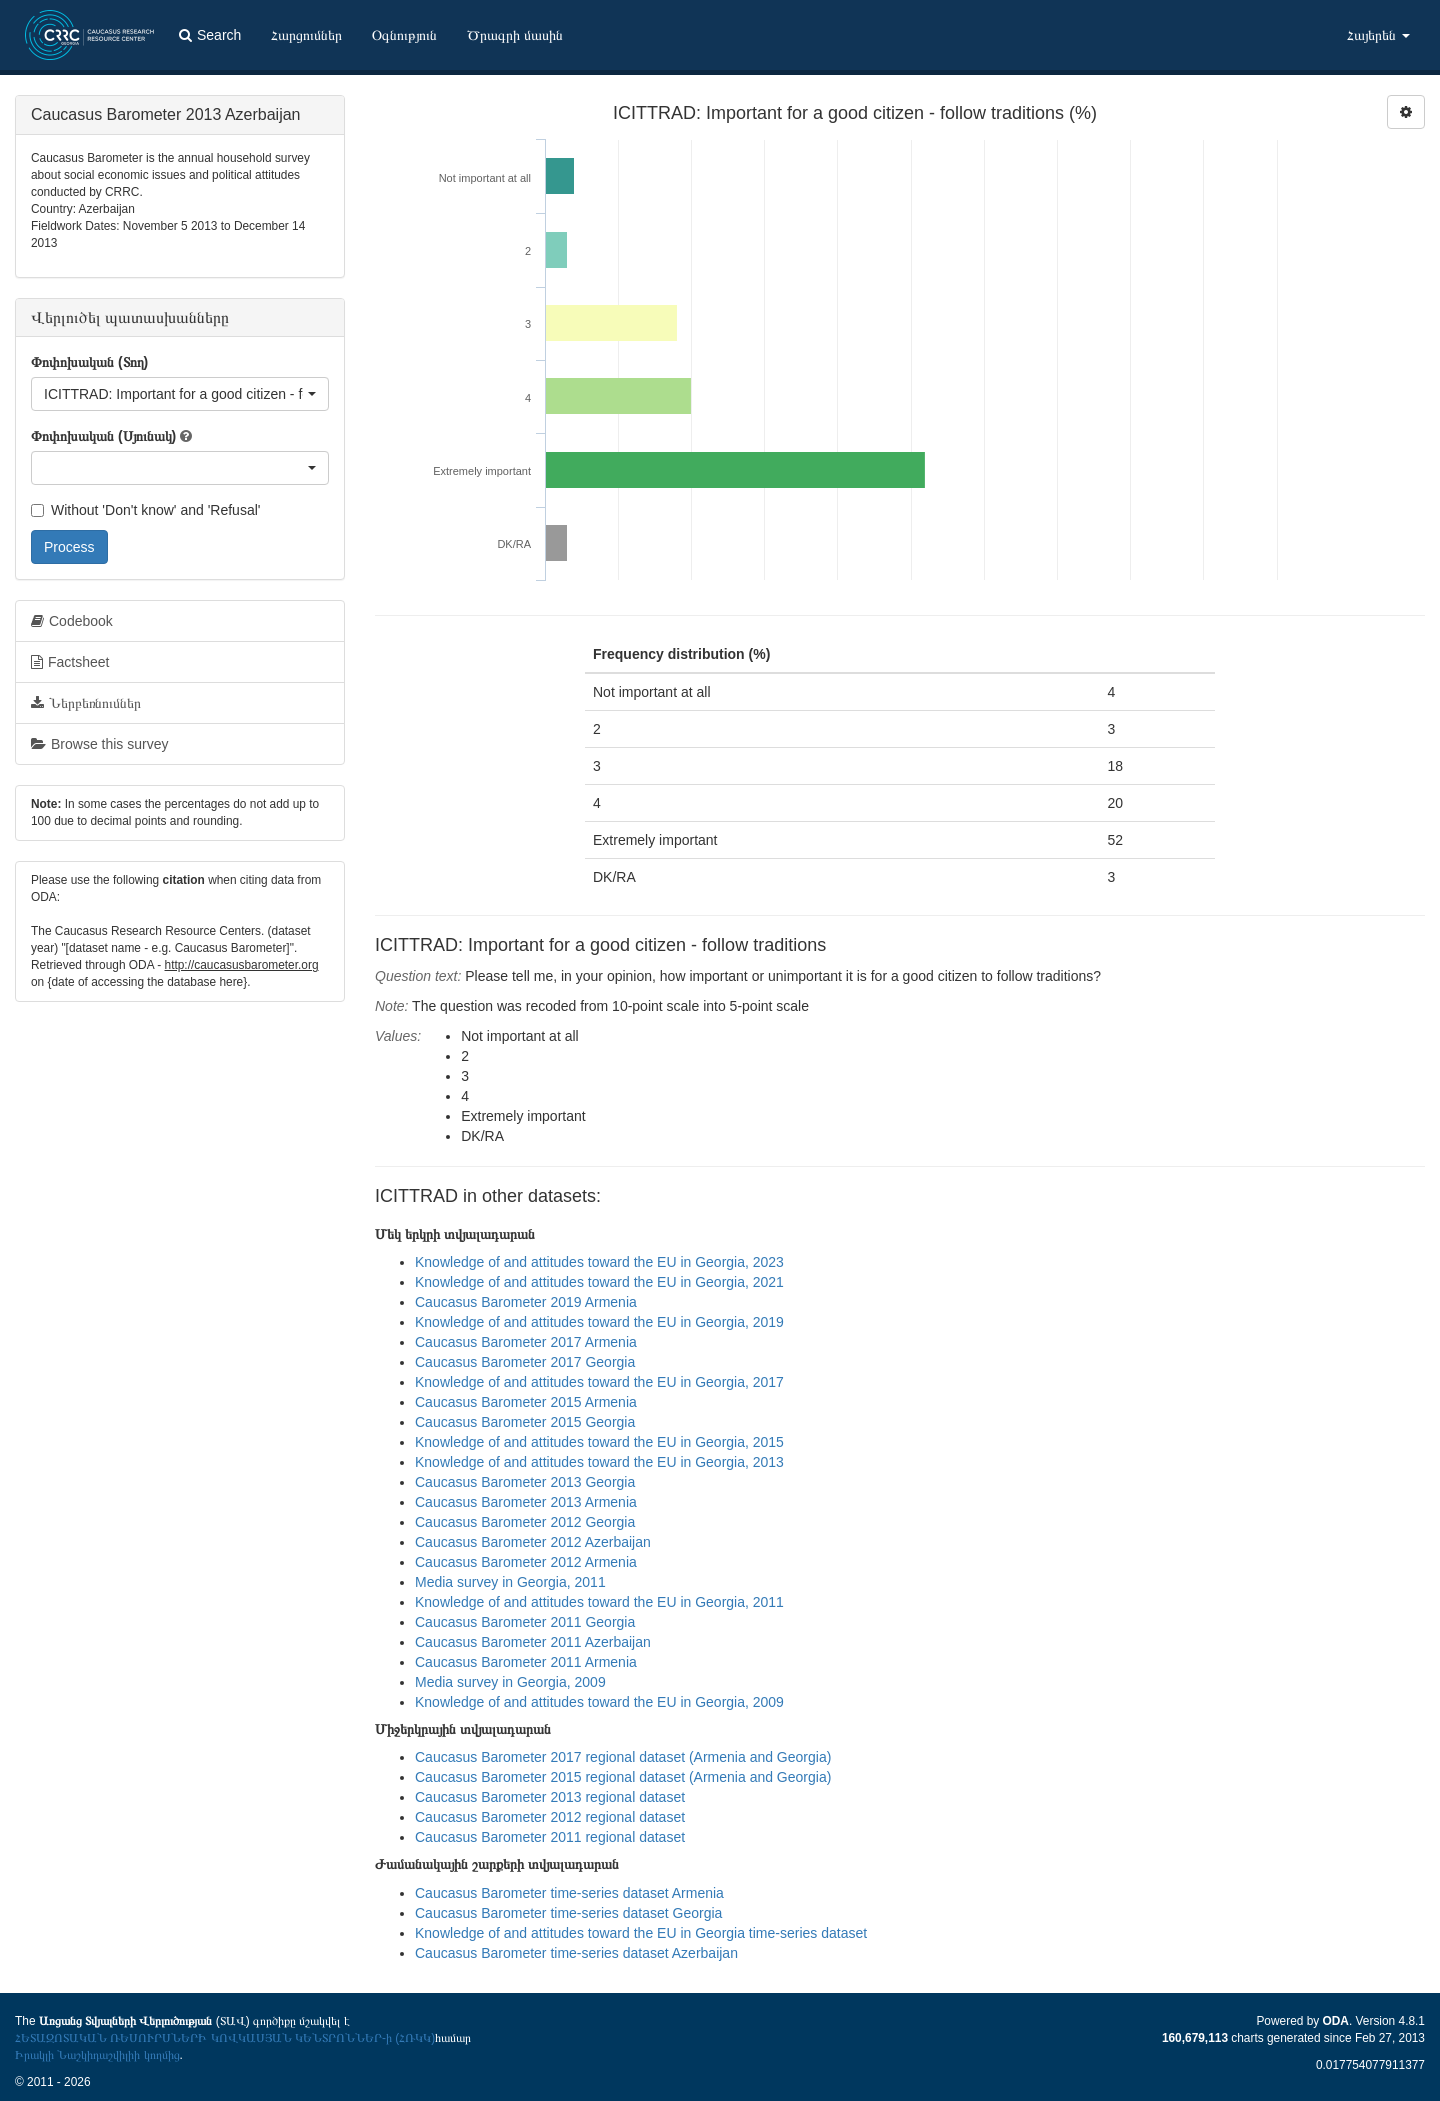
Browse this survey (99, 744)
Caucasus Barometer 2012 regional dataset (550, 1817)
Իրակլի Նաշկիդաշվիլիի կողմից (97, 2055)
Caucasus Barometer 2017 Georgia (525, 1362)
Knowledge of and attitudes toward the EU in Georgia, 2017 (599, 1382)
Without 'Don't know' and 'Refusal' (145, 510)
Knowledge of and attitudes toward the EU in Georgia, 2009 (599, 1702)
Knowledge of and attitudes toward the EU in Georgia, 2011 (599, 1602)
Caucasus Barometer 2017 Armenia (526, 1342)
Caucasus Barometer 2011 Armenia (526, 1662)
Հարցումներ (306, 35)
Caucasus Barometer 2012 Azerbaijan (533, 1542)
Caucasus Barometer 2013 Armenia (526, 1502)
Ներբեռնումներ (86, 703)
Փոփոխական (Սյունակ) (103, 436)
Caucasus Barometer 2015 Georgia (525, 1422)
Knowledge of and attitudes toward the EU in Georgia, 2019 (599, 1322)
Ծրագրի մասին (515, 35)
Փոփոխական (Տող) (89, 362)
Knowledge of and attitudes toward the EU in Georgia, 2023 (599, 1262)
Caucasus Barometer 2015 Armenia (526, 1402)
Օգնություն (404, 35)
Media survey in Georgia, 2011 (510, 1582)
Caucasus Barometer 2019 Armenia (526, 1302)
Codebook (72, 621)
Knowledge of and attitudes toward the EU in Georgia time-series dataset (641, 1933)
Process (69, 547)
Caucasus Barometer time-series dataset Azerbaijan (576, 1953)
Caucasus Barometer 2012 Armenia (526, 1562)
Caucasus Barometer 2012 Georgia (525, 1522)
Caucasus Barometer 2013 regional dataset (550, 1797)
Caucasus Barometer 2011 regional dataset (550, 1837)
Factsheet (70, 662)
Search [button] (210, 35)
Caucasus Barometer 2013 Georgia (525, 1482)
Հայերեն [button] (1378, 35)
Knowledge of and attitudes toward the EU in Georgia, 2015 (599, 1442)
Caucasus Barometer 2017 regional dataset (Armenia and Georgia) (623, 1757)
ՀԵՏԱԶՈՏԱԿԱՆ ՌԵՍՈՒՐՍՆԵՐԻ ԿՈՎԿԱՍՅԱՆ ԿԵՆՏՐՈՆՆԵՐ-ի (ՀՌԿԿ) (225, 2038)
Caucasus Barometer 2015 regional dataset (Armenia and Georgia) (623, 1777)
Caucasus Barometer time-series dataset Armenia (569, 1893)
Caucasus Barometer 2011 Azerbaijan (533, 1642)
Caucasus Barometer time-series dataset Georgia (568, 1913)
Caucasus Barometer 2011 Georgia (525, 1622)
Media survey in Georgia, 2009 (510, 1682)
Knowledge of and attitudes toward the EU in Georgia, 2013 (599, 1462)
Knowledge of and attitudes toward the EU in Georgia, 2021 (599, 1282)
